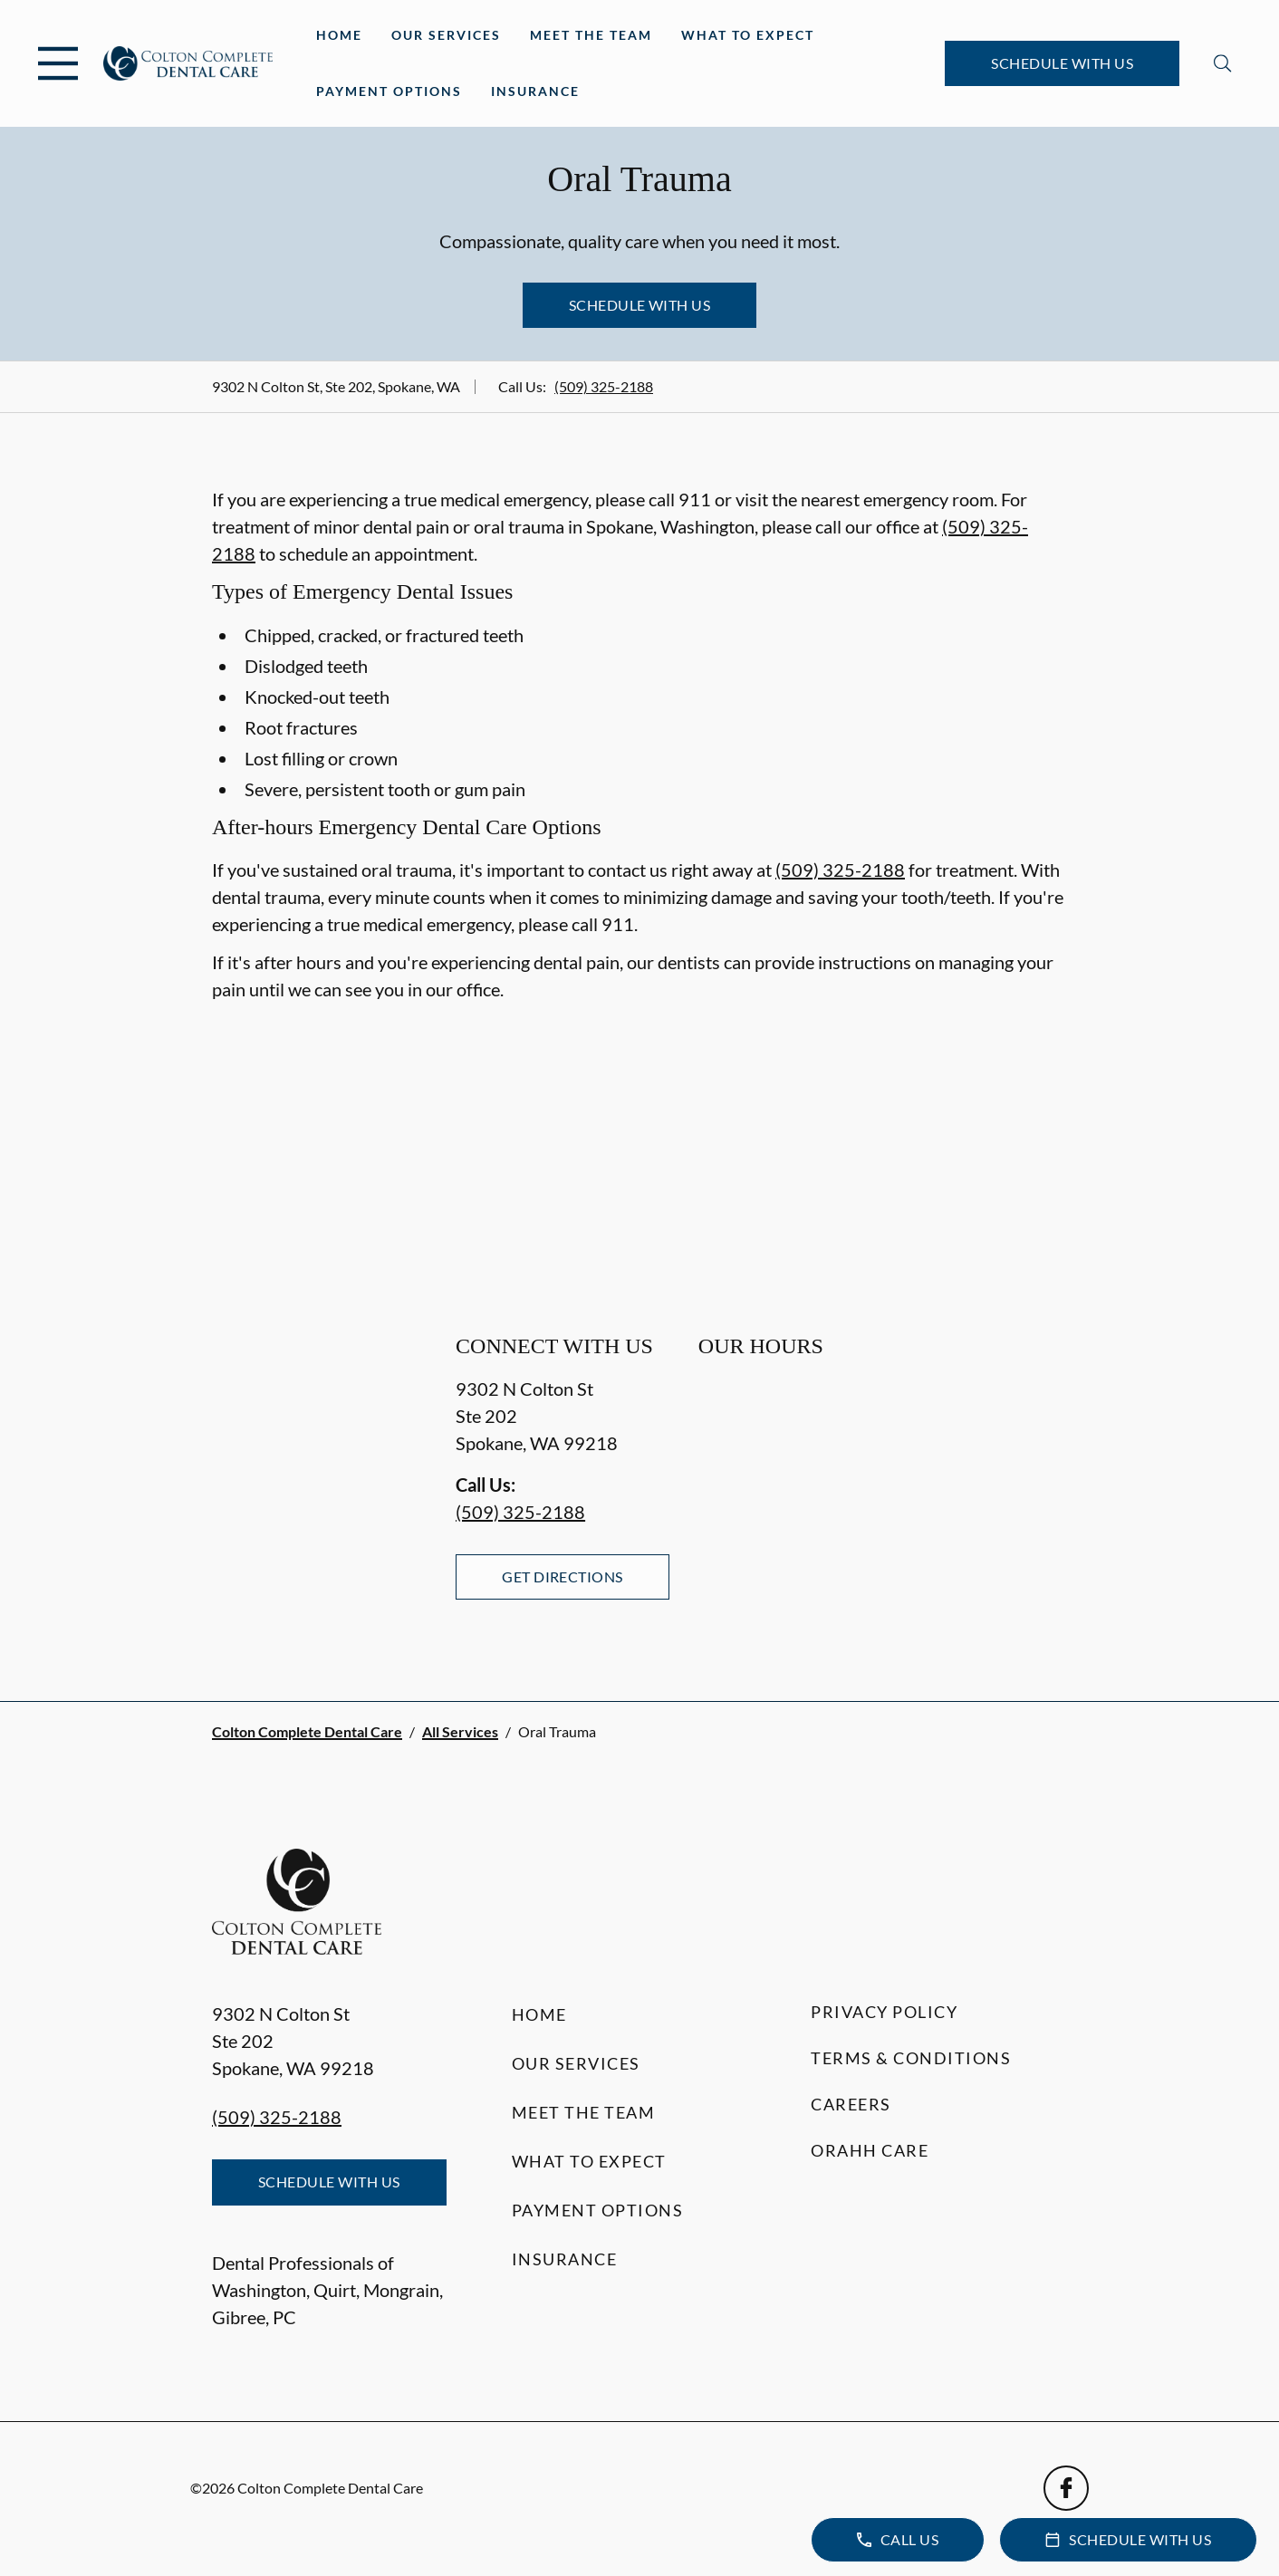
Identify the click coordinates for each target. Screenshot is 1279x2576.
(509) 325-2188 (603, 386)
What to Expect (747, 35)
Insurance (535, 91)
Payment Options (389, 91)
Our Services (446, 35)
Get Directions (562, 1576)
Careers (851, 2104)
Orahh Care (869, 2150)
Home (339, 35)
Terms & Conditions (911, 2058)
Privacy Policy (884, 2012)
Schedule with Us (1062, 63)
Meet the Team (591, 35)
